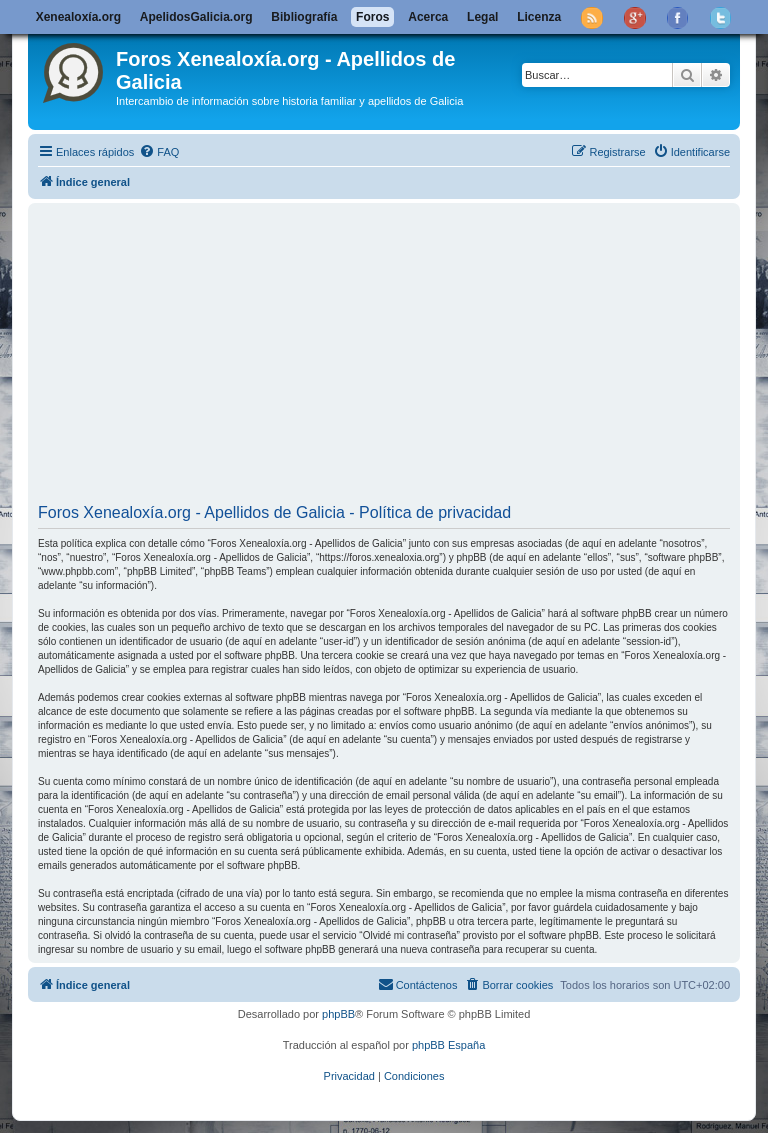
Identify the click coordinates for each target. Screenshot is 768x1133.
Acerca (428, 17)
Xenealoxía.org (78, 17)
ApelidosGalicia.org (196, 17)
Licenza (539, 17)
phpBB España (448, 1045)
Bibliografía (304, 17)
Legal (482, 17)
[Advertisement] (384, 356)
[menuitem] (159, 152)
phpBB (338, 1014)
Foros (372, 17)
